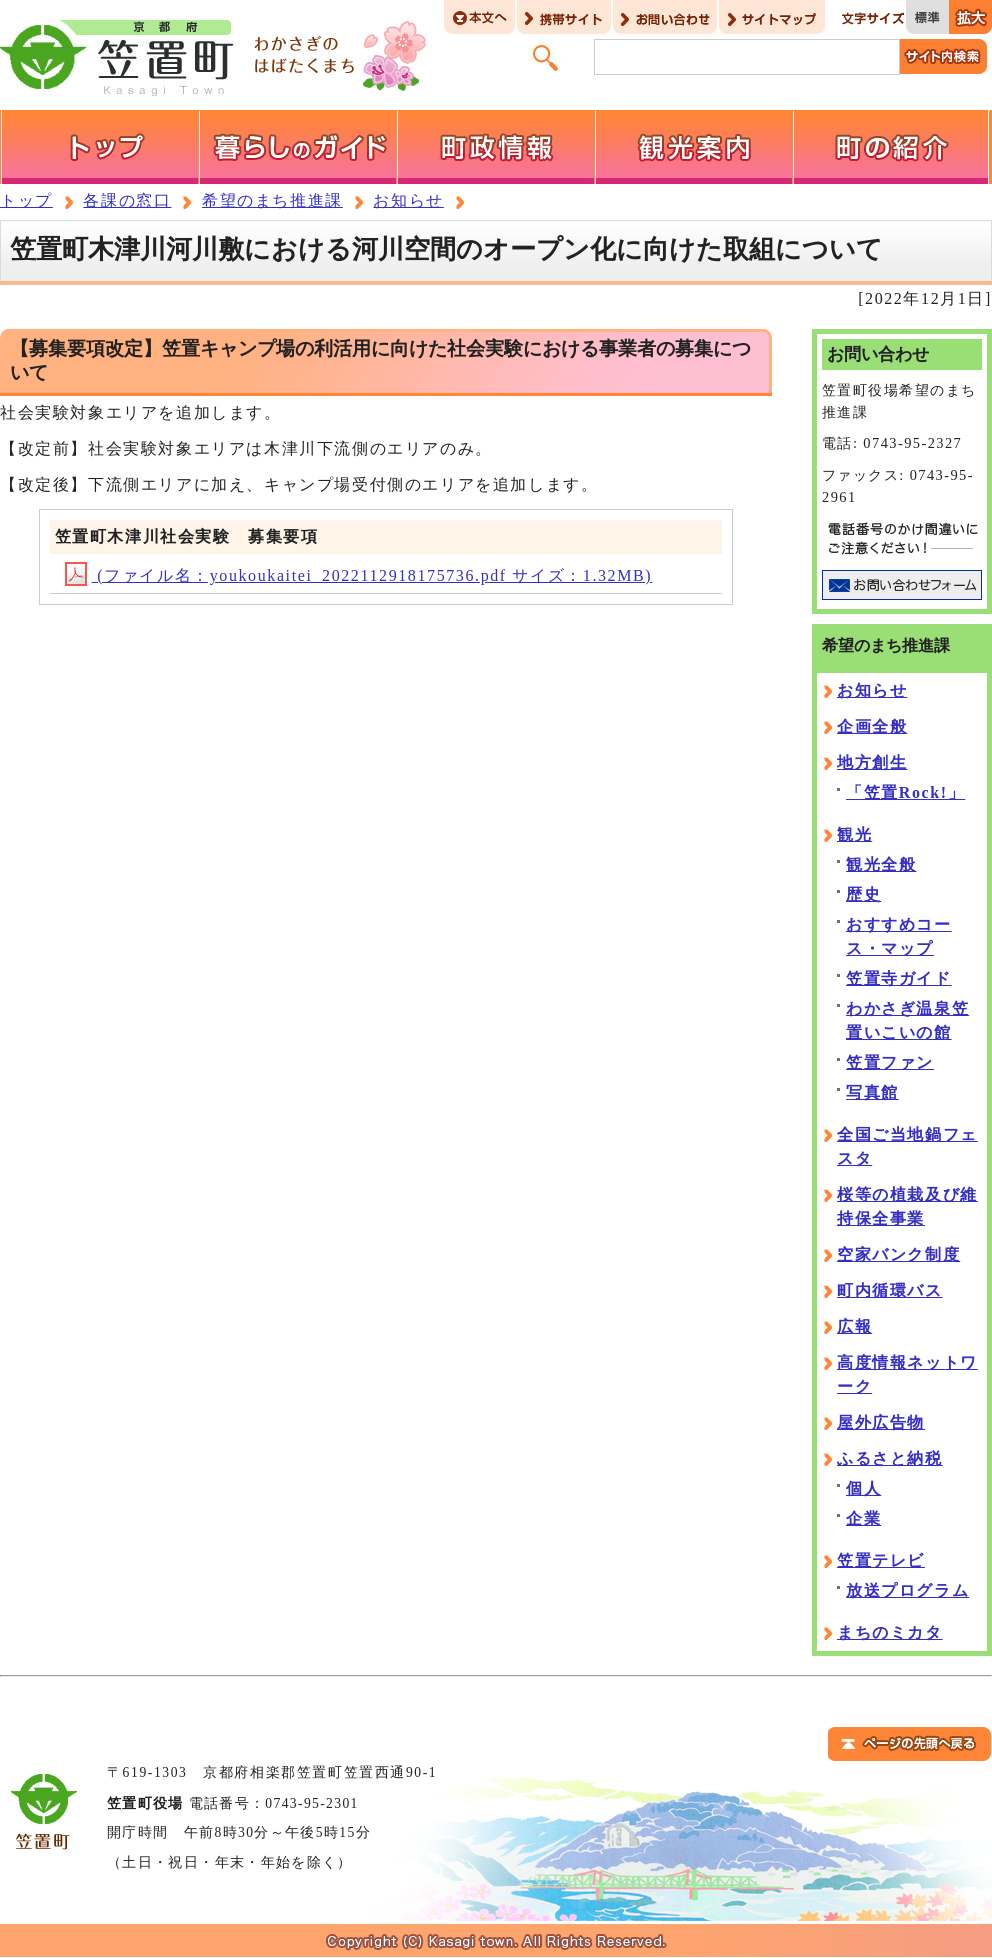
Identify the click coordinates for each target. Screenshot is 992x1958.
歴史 (863, 894)
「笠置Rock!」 (905, 792)
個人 (863, 1488)
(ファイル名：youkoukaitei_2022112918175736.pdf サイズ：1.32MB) (359, 575)
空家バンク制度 (898, 1254)
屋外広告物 (881, 1422)
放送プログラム (907, 1590)
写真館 (872, 1092)
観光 (854, 834)
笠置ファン (890, 1062)
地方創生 (872, 762)
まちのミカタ (890, 1632)
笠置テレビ (881, 1560)
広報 (854, 1326)
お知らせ (408, 200)
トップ (26, 200)
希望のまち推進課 (272, 200)
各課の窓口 (127, 200)
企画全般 (872, 726)
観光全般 (881, 864)
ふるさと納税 (890, 1458)
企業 (863, 1518)
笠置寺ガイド (899, 978)
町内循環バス (890, 1290)
